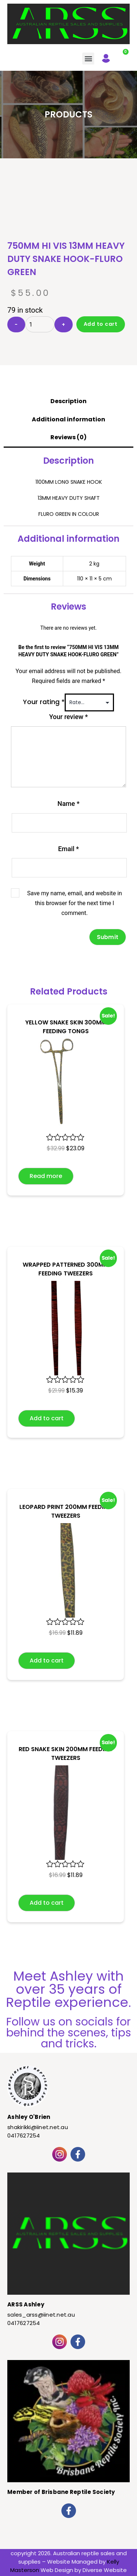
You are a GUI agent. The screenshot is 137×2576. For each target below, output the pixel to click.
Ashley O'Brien (28, 2117)
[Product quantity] (39, 324)
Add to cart (101, 324)
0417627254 (23, 2135)
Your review (68, 717)
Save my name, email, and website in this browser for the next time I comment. (74, 903)
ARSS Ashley (25, 2304)
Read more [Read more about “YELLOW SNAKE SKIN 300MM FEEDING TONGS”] (46, 1176)
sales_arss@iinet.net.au (41, 2314)
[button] (88, 59)
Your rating (44, 701)
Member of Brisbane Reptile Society (61, 2492)
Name (68, 803)
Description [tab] (68, 401)
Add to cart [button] (47, 1418)
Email (68, 849)
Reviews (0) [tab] (68, 437)
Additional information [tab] (68, 419)
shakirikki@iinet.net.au (37, 2127)
